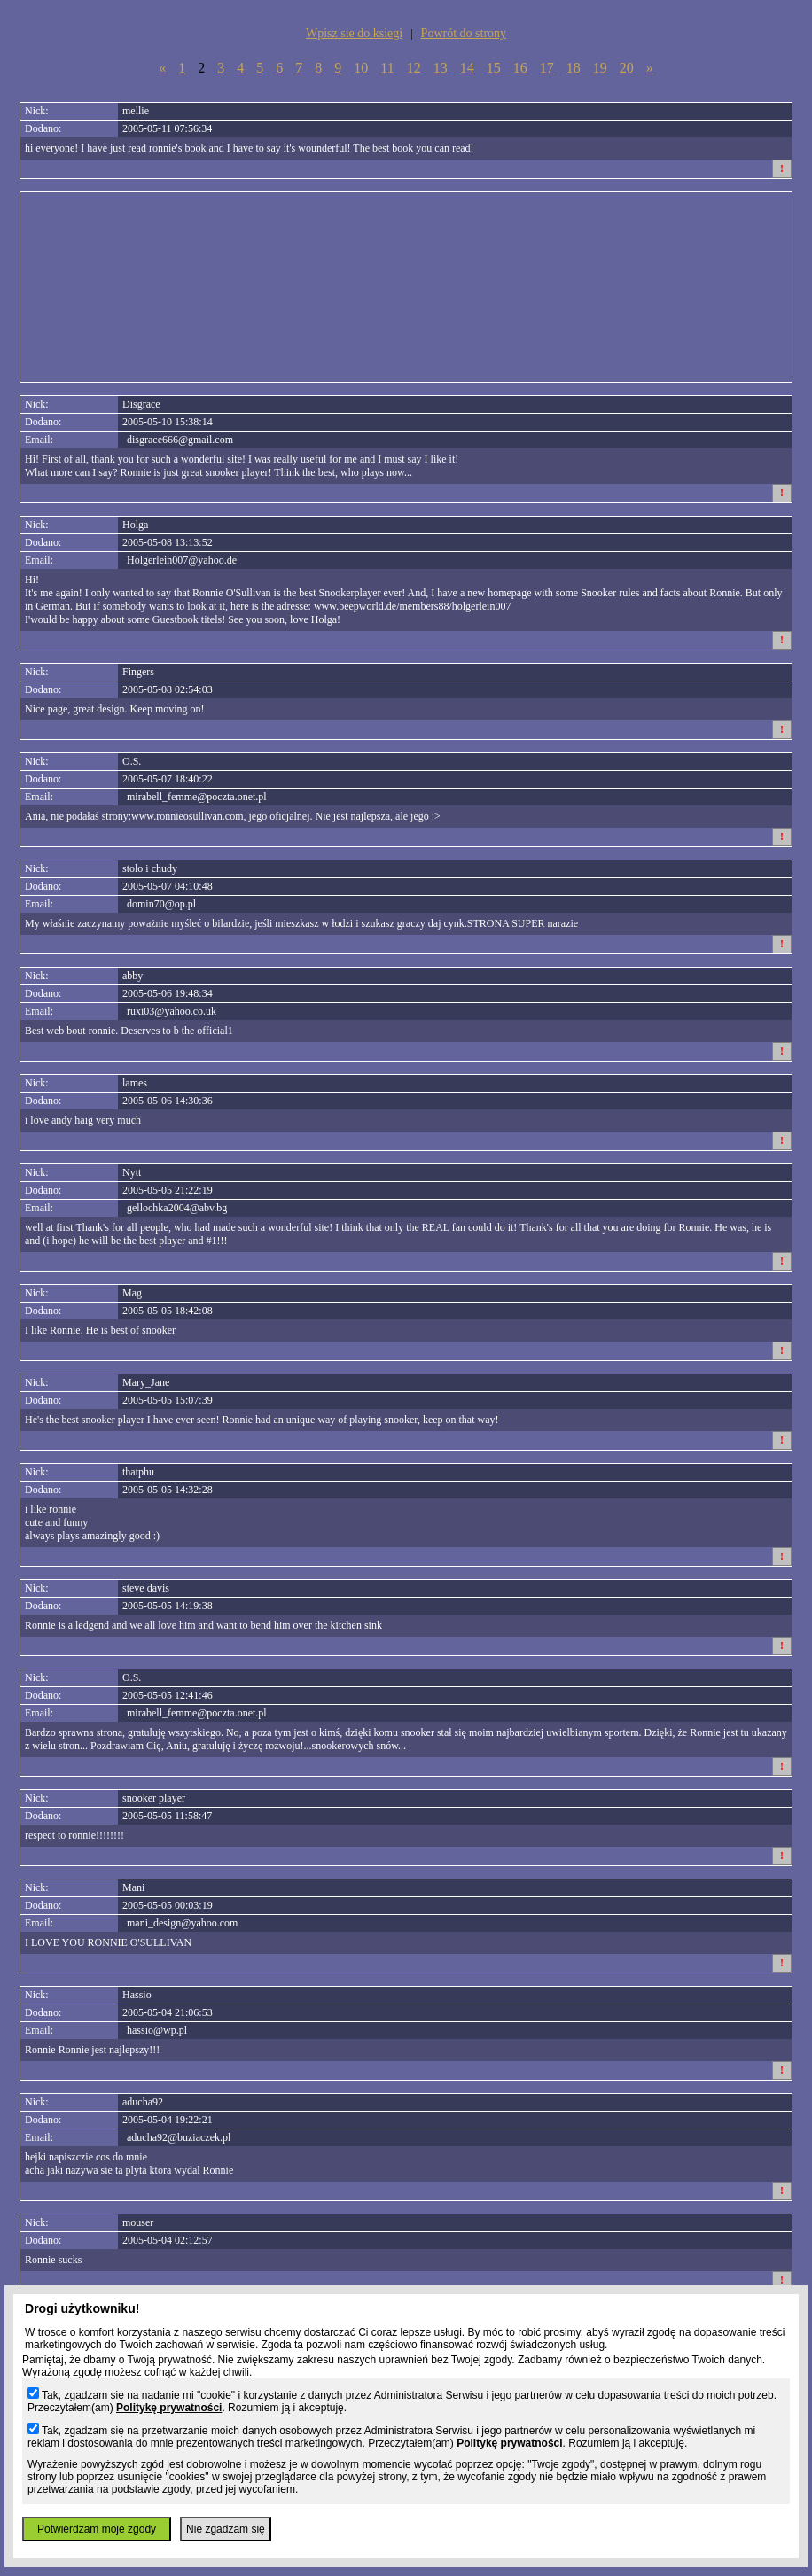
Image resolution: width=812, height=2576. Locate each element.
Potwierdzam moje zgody (96, 2529)
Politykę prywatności (169, 2407)
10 (361, 67)
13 (440, 67)
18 (573, 67)
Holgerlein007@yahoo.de (182, 560)
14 (467, 67)
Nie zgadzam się (225, 2529)
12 (414, 67)
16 (520, 67)
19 (600, 67)
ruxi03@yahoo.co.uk (171, 1011)
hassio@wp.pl (157, 2030)
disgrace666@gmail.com (180, 439)
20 (627, 67)
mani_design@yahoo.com (182, 1923)
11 (387, 67)
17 (547, 67)
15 (494, 67)
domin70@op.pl (161, 904)
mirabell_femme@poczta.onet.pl (197, 796)
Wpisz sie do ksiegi (354, 33)
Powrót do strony (463, 33)
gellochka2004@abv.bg (177, 1208)
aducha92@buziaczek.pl (178, 2137)
